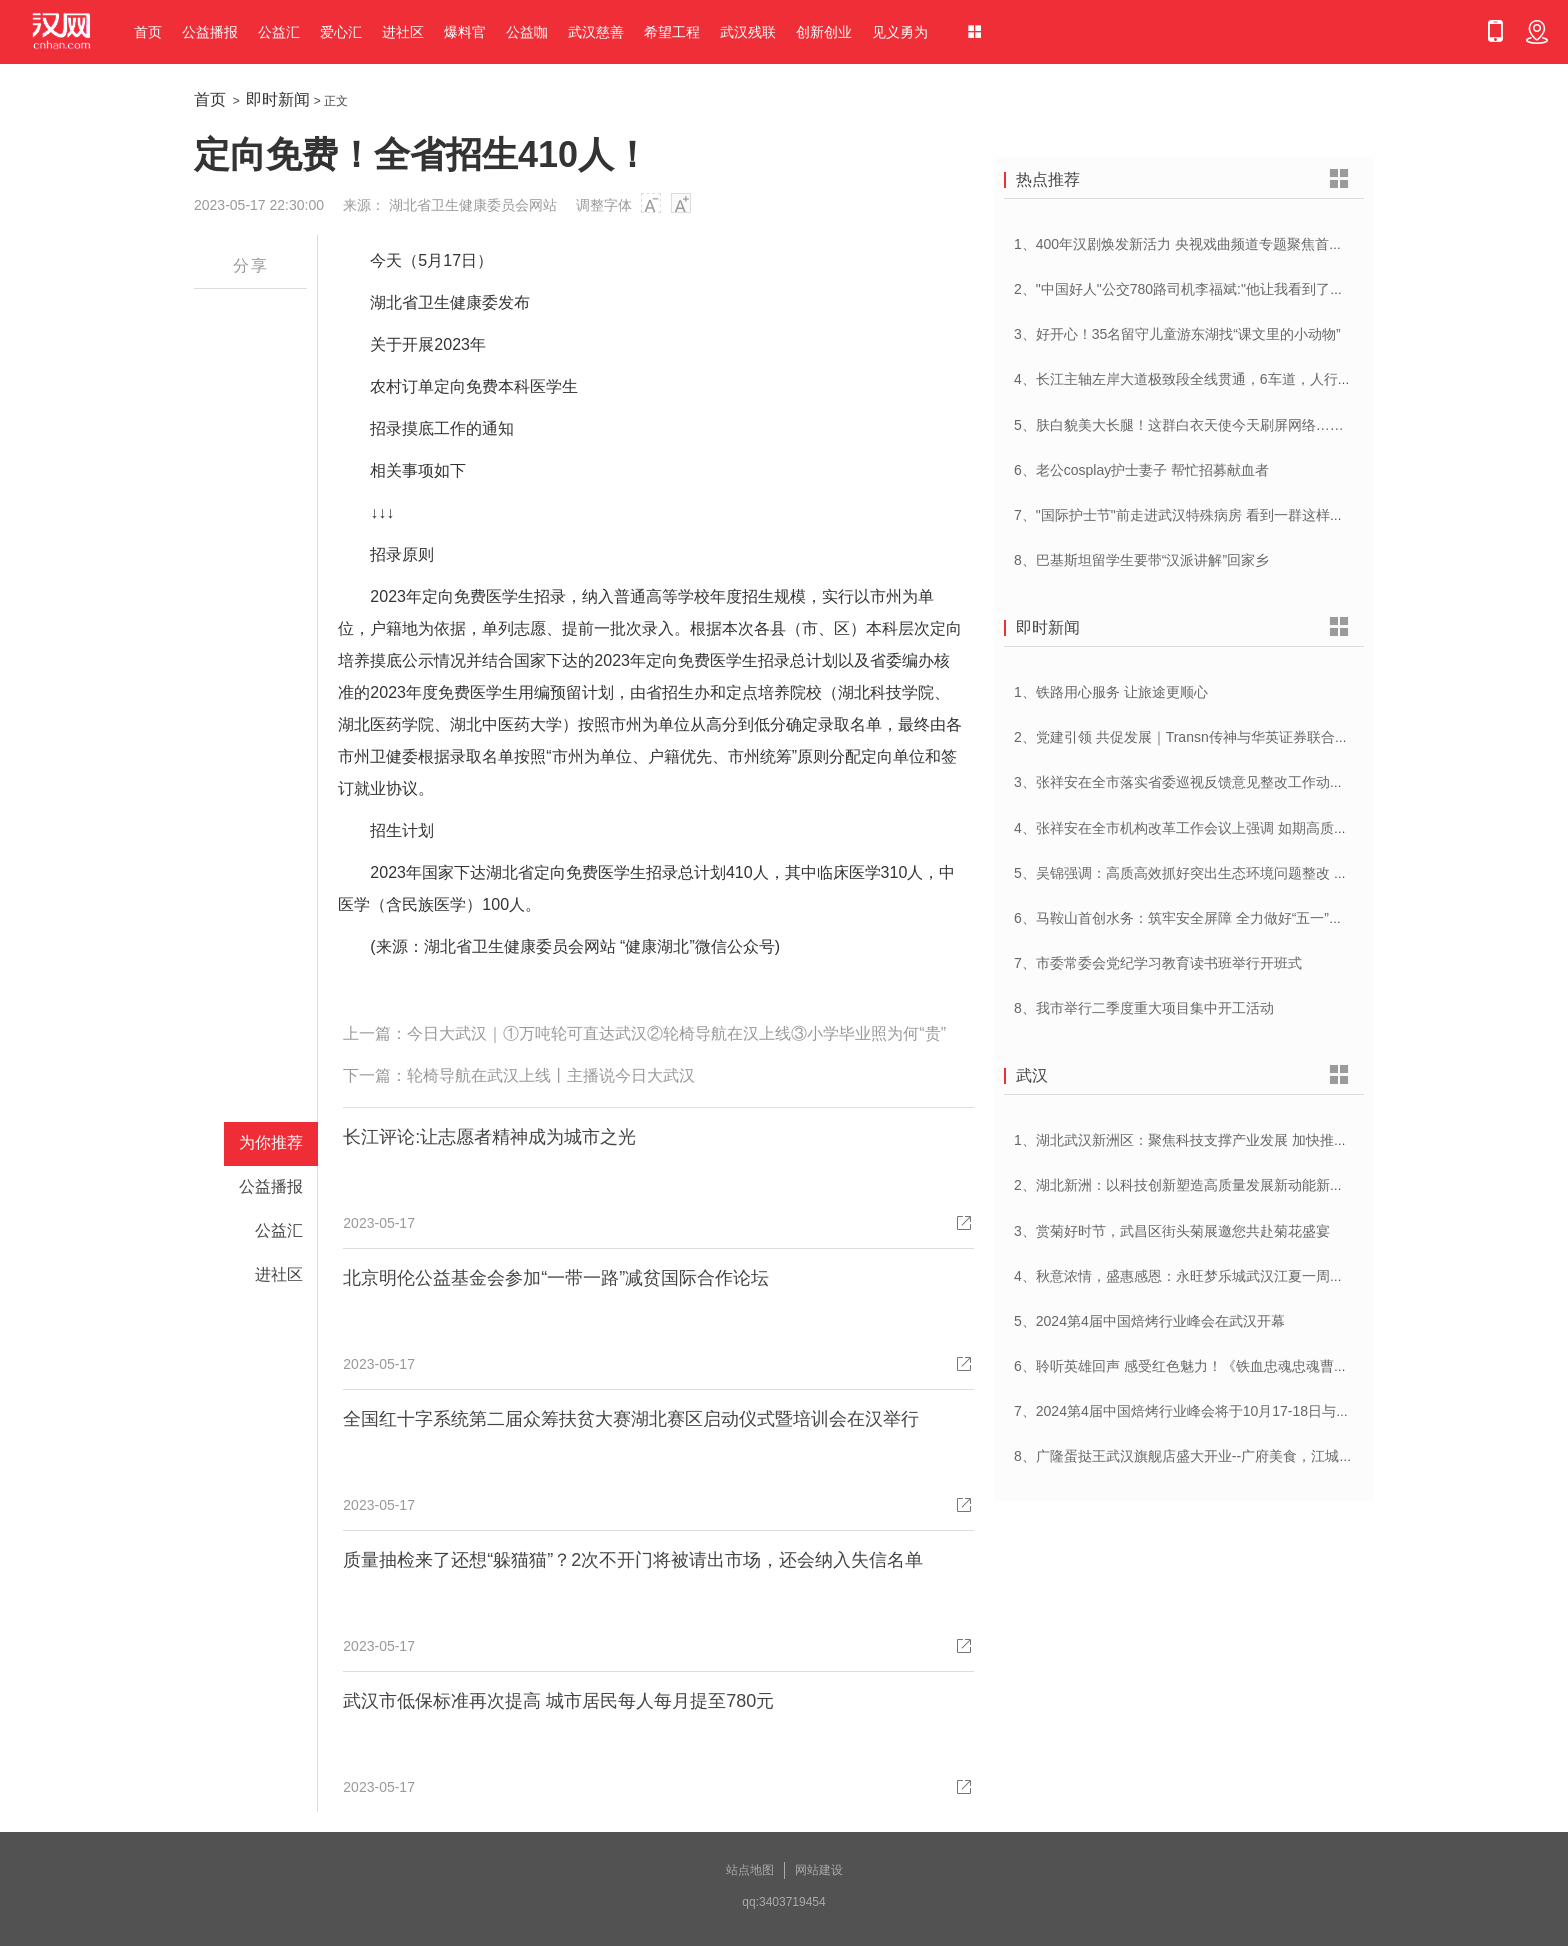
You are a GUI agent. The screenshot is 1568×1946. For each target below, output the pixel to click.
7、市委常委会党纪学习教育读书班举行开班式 (1158, 963)
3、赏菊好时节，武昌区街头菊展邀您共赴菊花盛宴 (1172, 1231)
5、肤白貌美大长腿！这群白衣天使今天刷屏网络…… (1179, 425)
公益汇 (279, 32)
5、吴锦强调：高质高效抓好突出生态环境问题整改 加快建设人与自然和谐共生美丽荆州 (1286, 873)
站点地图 (750, 1870)
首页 (148, 32)
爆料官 (465, 32)
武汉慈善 (596, 32)
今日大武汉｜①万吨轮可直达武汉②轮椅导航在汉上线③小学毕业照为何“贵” (676, 1033)
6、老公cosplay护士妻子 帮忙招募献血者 (1141, 470)
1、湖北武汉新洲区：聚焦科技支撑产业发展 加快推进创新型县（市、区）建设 (1258, 1140)
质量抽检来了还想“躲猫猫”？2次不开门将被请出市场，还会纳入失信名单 (633, 1560)
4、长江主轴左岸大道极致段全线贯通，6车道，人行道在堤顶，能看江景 (1239, 379)
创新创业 (824, 32)
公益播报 (210, 32)
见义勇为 (900, 32)
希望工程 (672, 32)
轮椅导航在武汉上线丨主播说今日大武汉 (551, 1075)
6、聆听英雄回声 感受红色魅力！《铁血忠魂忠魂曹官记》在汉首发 (1223, 1366)
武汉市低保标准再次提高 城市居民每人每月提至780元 (558, 1701)
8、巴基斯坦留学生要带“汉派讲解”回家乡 (1141, 560)
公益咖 (527, 32)
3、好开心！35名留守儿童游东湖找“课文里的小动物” (1177, 334)
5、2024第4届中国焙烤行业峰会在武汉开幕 (1149, 1321)
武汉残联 (748, 32)
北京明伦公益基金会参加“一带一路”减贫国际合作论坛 (556, 1278)
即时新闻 (278, 99)
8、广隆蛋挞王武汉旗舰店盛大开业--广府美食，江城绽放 (1190, 1456)
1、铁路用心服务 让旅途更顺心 (1111, 692)
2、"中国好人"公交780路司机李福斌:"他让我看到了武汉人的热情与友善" (1237, 289)
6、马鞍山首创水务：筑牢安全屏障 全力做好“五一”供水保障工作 (1213, 918)
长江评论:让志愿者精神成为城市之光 (489, 1137)
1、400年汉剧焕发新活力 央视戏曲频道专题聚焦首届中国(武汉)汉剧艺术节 (1246, 244)
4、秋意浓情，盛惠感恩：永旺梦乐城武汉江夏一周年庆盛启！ (1207, 1276)
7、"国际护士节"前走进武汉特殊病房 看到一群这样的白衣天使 (1207, 515)
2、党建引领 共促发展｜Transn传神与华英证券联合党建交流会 (1209, 737)
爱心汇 (341, 32)
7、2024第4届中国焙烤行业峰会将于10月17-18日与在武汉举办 (1210, 1411)
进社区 (403, 32)
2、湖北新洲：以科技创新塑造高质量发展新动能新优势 (1186, 1185)
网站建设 (819, 1870)
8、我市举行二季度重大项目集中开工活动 (1144, 1008)
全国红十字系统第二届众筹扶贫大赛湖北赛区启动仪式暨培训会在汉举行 (631, 1419)
